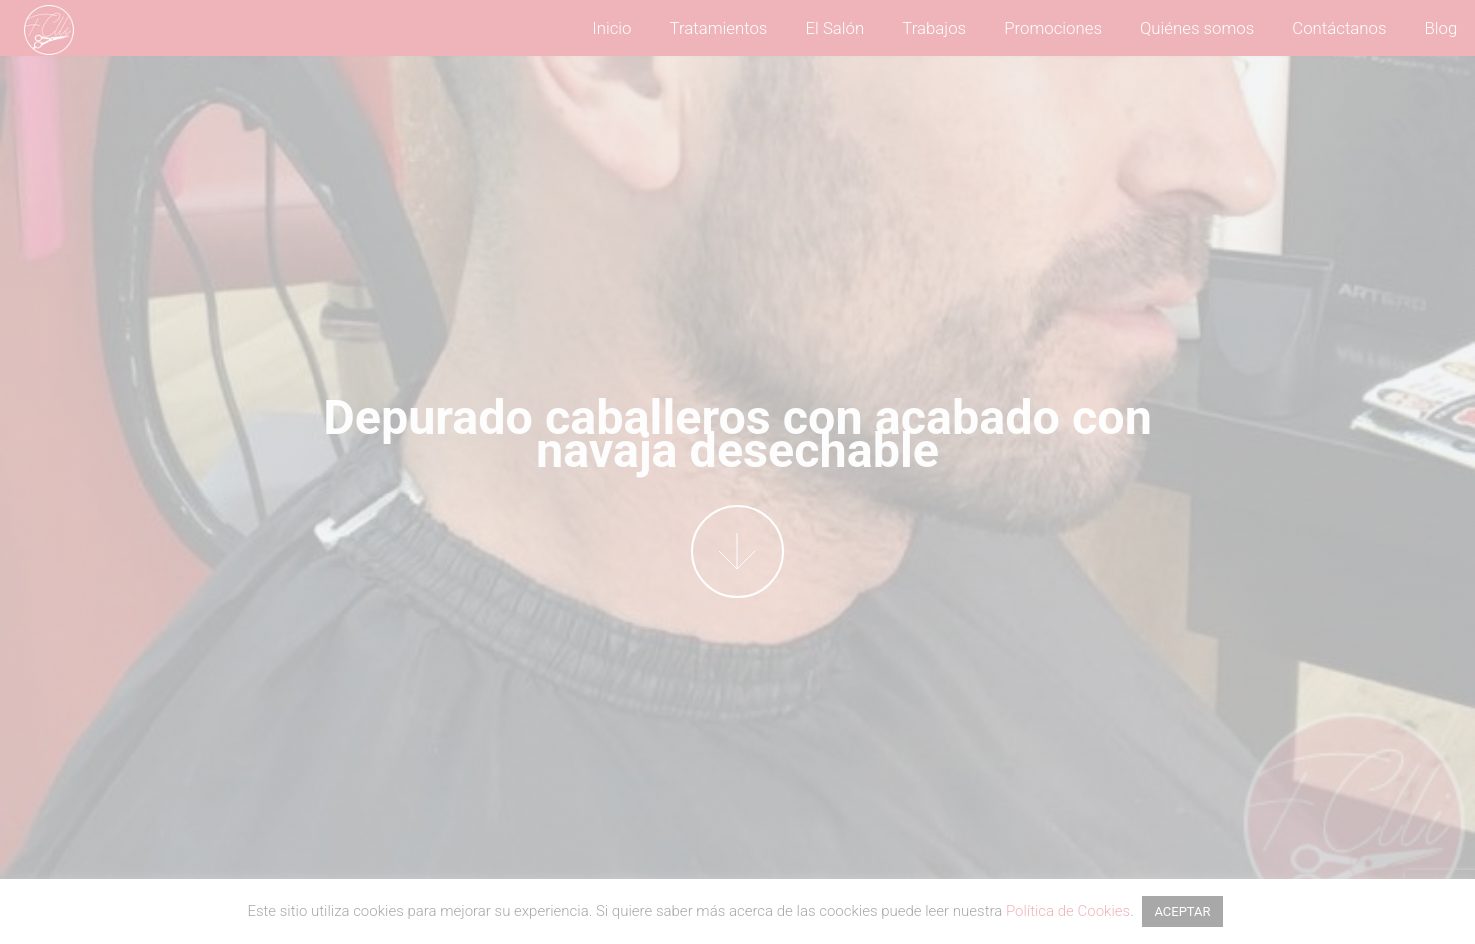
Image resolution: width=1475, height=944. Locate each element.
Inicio (611, 28)
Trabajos (934, 28)
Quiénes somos (1197, 28)
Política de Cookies (1068, 911)
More (737, 551)
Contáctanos (1339, 28)
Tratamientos (719, 28)
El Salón (834, 28)
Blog (1441, 28)
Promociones (1053, 28)
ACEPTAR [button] (1182, 911)
